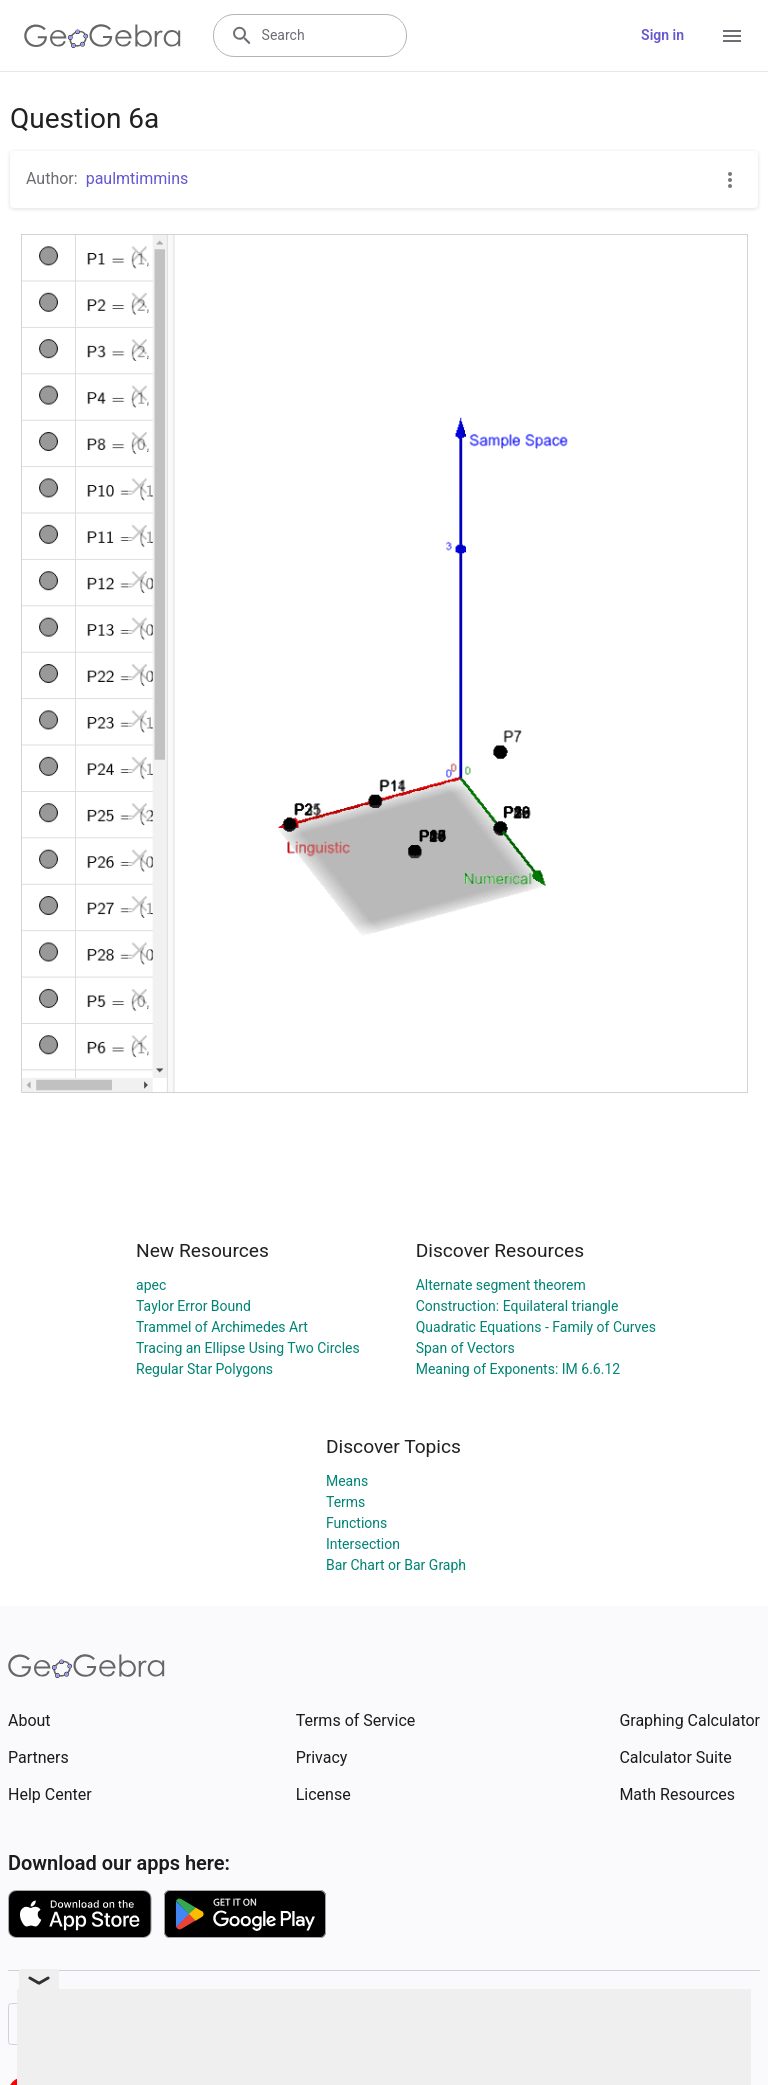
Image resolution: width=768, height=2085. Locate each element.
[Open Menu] (732, 36)
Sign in (662, 35)
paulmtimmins (137, 178)
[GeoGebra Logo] (102, 36)
